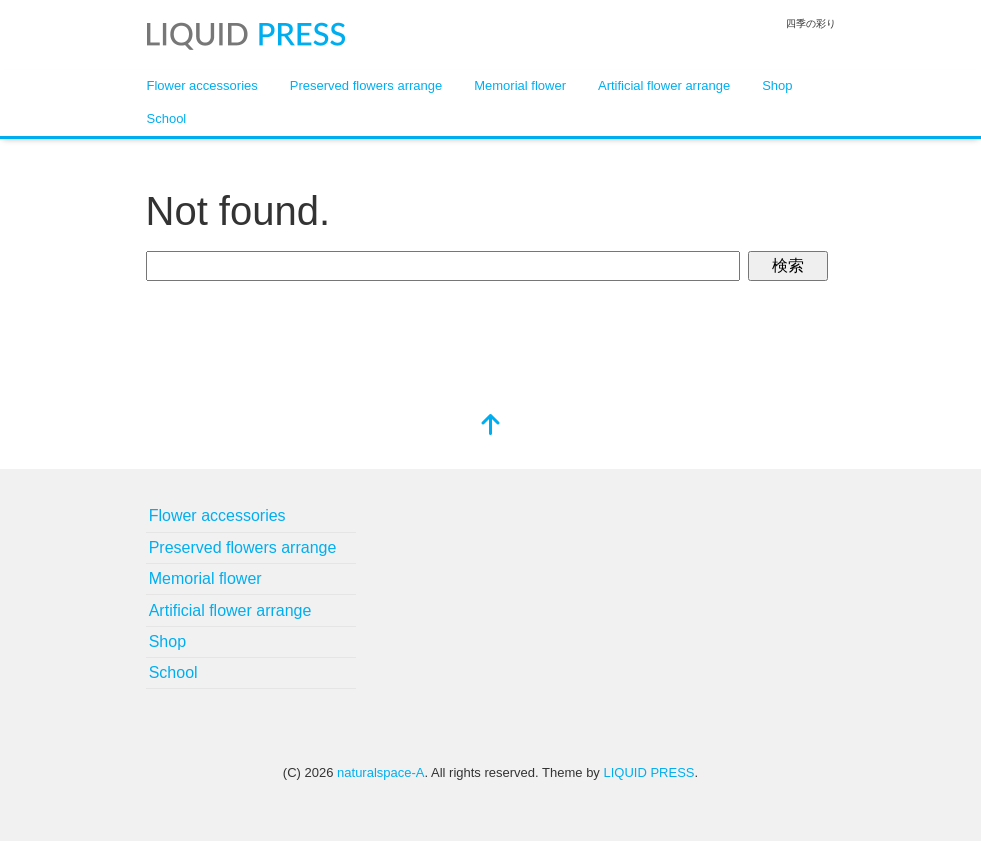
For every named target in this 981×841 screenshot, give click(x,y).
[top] (491, 426)
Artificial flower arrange (664, 85)
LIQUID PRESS (648, 772)
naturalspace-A (380, 772)
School (167, 118)
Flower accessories (202, 85)
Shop (777, 85)
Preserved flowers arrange (366, 85)
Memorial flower (520, 85)
